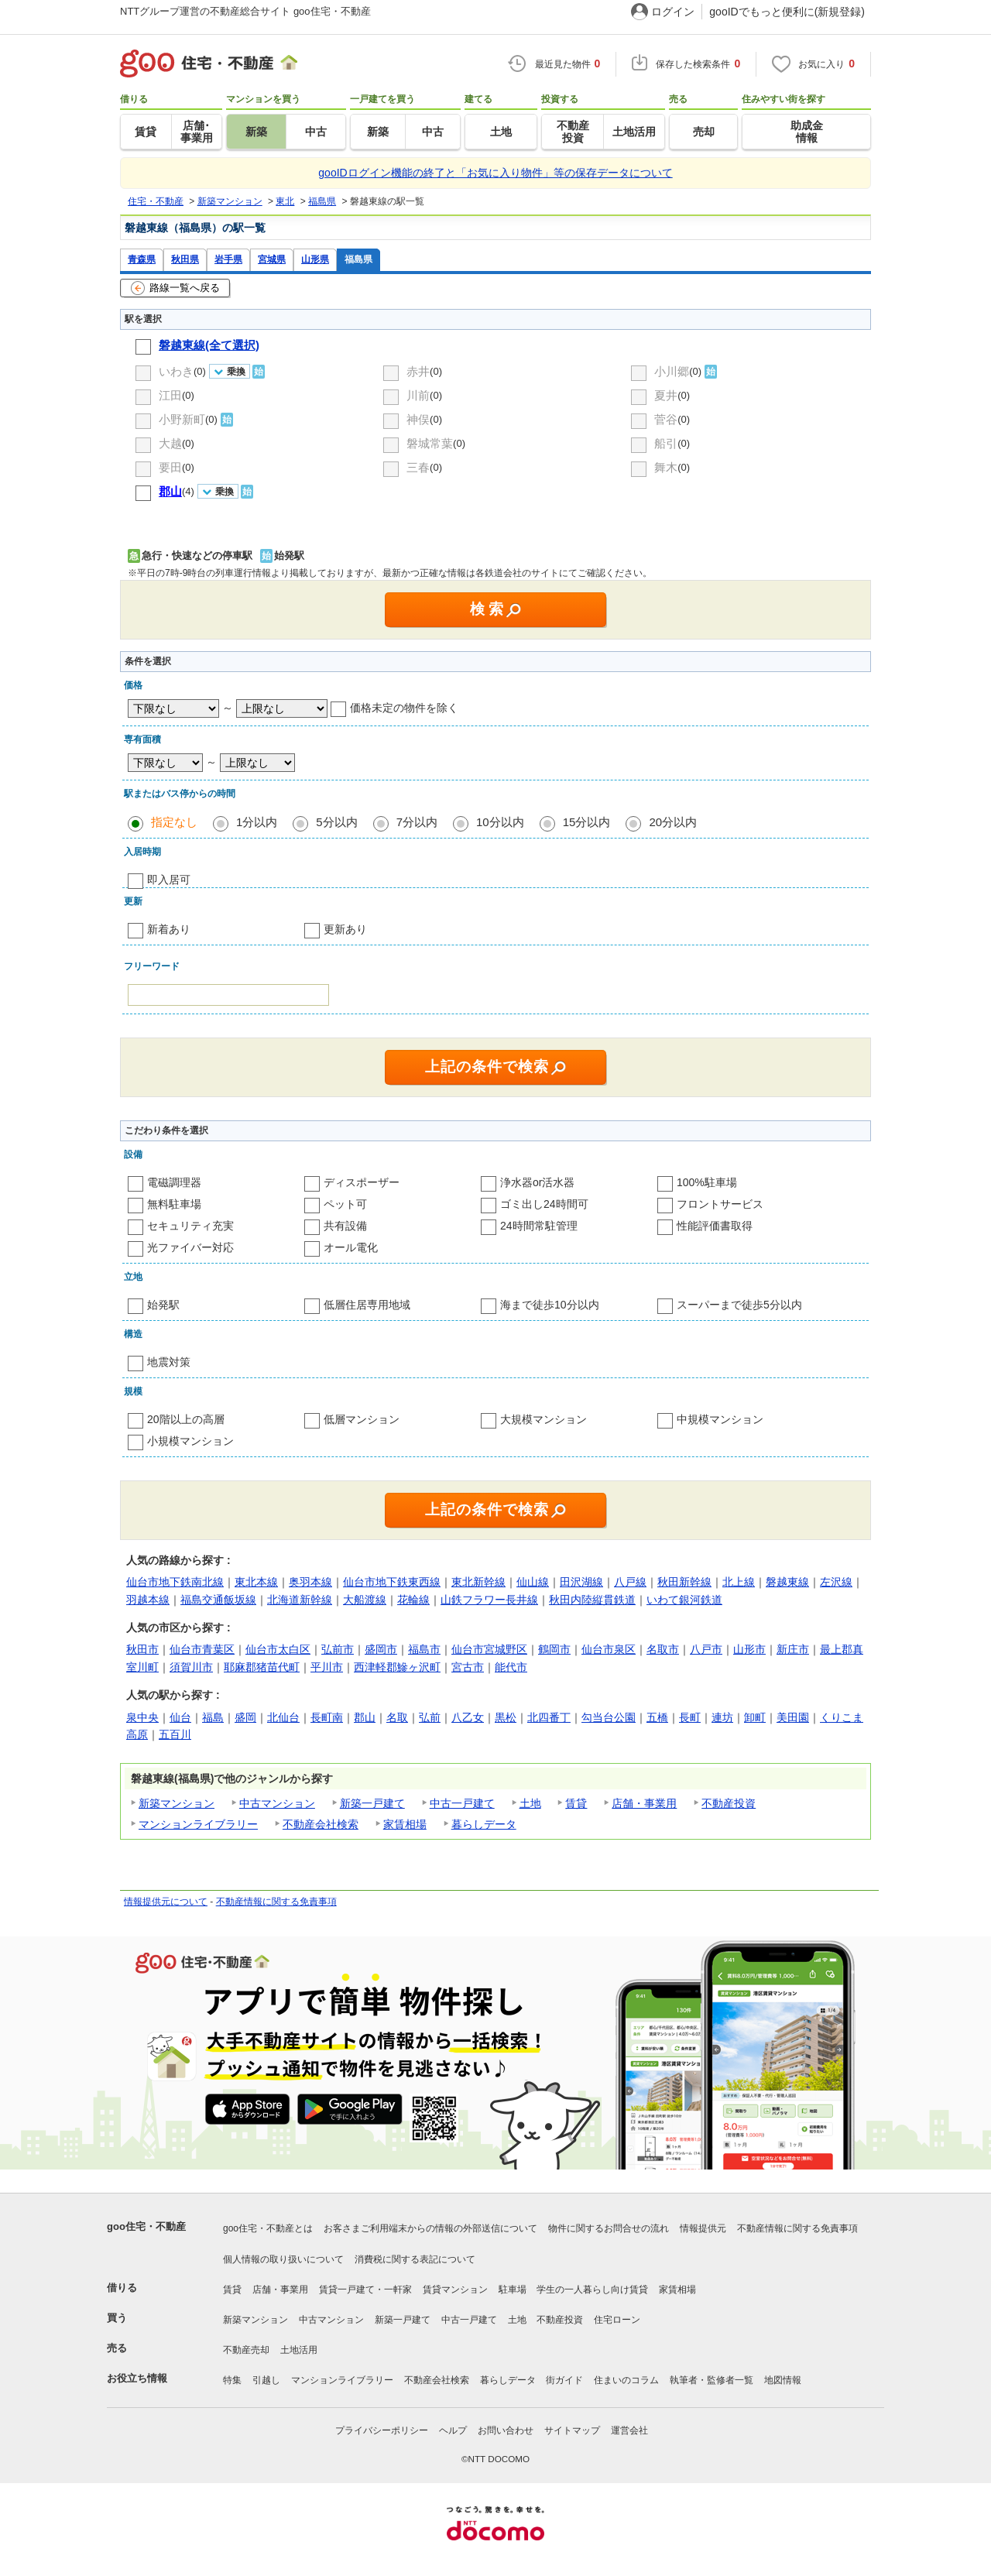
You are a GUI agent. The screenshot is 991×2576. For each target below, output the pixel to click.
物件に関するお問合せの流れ (608, 2228)
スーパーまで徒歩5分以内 (739, 1304)
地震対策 (168, 1362)
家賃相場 (405, 1824)
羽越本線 (148, 1599)
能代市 (511, 1667)
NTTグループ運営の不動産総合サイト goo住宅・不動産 (245, 11)
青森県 (142, 259)
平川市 (326, 1667)
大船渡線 (364, 1599)
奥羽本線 (310, 1582)
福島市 (424, 1649)
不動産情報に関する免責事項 (276, 1901)
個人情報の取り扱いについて (283, 2259)
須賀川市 (191, 1667)
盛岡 (245, 1717)
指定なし (174, 821)
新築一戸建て (372, 1803)
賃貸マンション (455, 2289)
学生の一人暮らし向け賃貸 (592, 2289)
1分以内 (256, 821)
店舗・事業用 (644, 1803)
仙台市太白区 (277, 1649)
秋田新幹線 (684, 1582)
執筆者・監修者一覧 (711, 2380)
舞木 (665, 467)
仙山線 (532, 1582)
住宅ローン (617, 2319)
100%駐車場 (707, 1182)
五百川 (175, 1734)
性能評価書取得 (715, 1225)
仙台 (180, 1717)
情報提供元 (703, 2228)
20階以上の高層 (186, 1419)
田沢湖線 (581, 1582)
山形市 (749, 1649)
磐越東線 (787, 1582)
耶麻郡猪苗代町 (262, 1667)
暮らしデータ (483, 1824)
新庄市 (793, 1649)
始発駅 (163, 1304)
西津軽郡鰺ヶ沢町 (397, 1667)
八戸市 (706, 1649)
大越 (170, 443)
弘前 (430, 1717)
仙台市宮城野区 (489, 1649)
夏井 (665, 395)
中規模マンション (720, 1419)
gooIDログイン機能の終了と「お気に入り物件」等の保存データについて (495, 172)
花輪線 (413, 1599)
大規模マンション (543, 1419)
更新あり (345, 929)
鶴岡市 (554, 1649)
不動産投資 (728, 1803)
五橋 (657, 1717)
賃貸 (576, 1803)
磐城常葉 (429, 443)
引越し (266, 2380)
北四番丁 (549, 1717)
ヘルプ (453, 2430)
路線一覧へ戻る (175, 288)
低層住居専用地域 (367, 1304)
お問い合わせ (505, 2430)
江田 (170, 395)
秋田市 (142, 1649)
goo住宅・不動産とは (268, 2228)
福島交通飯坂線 (218, 1599)
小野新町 (182, 419)
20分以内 (673, 821)
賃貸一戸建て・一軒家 (365, 2289)
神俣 (418, 419)
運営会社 (629, 2430)
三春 (418, 467)
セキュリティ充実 (190, 1225)
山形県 (315, 259)
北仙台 (283, 1717)
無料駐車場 (174, 1204)
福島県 (358, 259)
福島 (213, 1717)
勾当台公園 (608, 1717)
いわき (176, 371)
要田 (170, 467)
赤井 (418, 371)
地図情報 (782, 2380)
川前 (418, 395)
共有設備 (345, 1225)
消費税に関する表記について (415, 2259)
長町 (690, 1717)
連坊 (722, 1717)
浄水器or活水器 (537, 1182)
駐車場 (512, 2289)
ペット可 (345, 1204)
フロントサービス (720, 1204)
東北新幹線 (478, 1582)
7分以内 (416, 821)
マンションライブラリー (198, 1824)
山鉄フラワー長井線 (489, 1599)
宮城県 (272, 259)
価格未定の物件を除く (404, 707)
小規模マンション (190, 1441)
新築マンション (176, 1803)
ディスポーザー (361, 1182)
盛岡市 (381, 1649)
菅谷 (665, 419)
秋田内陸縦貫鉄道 (592, 1599)
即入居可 (168, 879)
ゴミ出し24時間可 (544, 1204)
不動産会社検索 (320, 1824)
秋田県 (185, 259)
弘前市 (337, 1649)
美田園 (793, 1717)
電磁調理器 (174, 1182)
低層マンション (361, 1419)
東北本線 (256, 1582)
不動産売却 (246, 2349)
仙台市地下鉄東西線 (392, 1582)
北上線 (738, 1582)
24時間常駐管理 (539, 1225)
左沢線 (836, 1582)
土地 (530, 1803)
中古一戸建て (462, 1803)
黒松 (505, 1717)
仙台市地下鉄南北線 (175, 1582)
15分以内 (587, 821)
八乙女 (467, 1717)
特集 (232, 2380)
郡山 (364, 1717)
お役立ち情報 (137, 2378)
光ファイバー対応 (190, 1247)
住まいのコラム (626, 2380)
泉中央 (142, 1717)
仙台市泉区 (608, 1649)
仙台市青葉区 (202, 1649)
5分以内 (336, 821)
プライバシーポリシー (381, 2430)
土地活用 (298, 2349)
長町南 (326, 1717)
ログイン (672, 11)
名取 (397, 1717)
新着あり (168, 929)
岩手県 (228, 259)
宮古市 (467, 1667)
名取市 (662, 1649)
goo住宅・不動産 (146, 2226)
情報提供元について (165, 1901)
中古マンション (277, 1803)
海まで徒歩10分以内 (549, 1304)
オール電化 (351, 1247)
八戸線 (630, 1582)
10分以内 (500, 821)
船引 (665, 443)
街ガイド (564, 2380)
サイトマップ (572, 2430)
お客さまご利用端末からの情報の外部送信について (430, 2228)
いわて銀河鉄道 (684, 1599)
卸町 (755, 1717)
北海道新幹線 (299, 1599)
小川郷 (671, 371)
